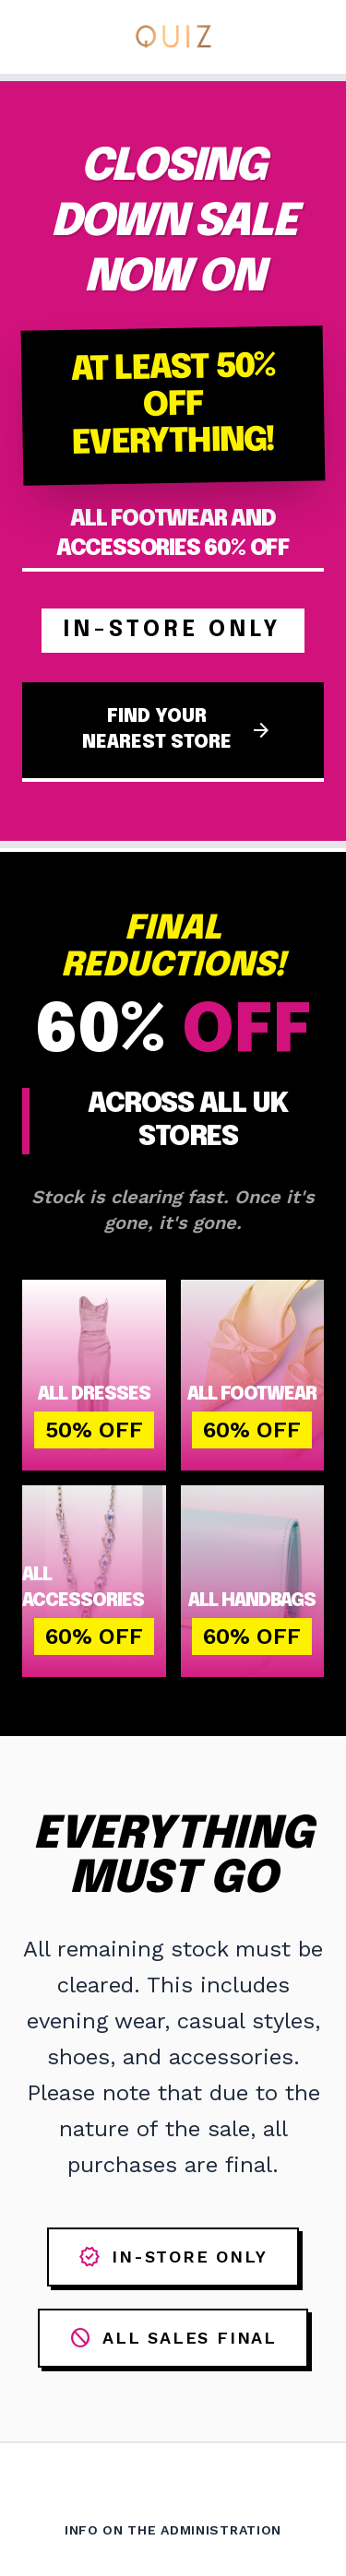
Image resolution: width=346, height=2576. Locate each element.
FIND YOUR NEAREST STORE (177, 729)
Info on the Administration (173, 2530)
